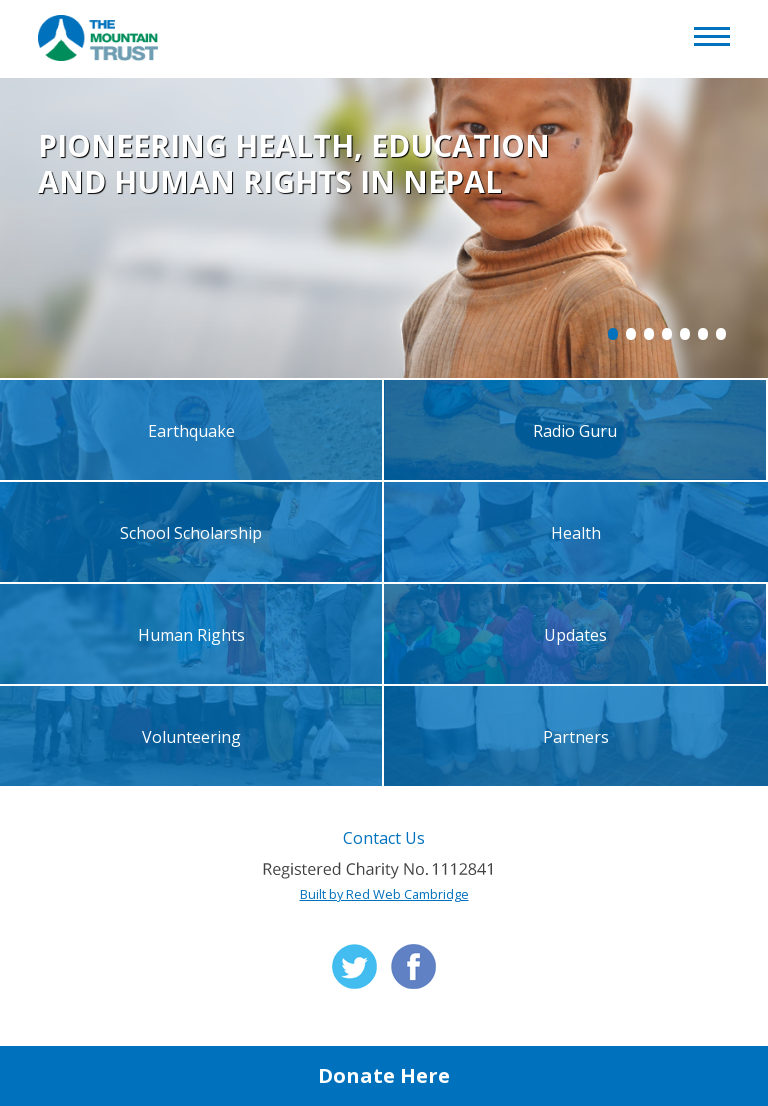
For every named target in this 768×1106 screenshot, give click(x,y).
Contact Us (384, 838)
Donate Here (384, 1075)
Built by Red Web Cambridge (384, 894)
